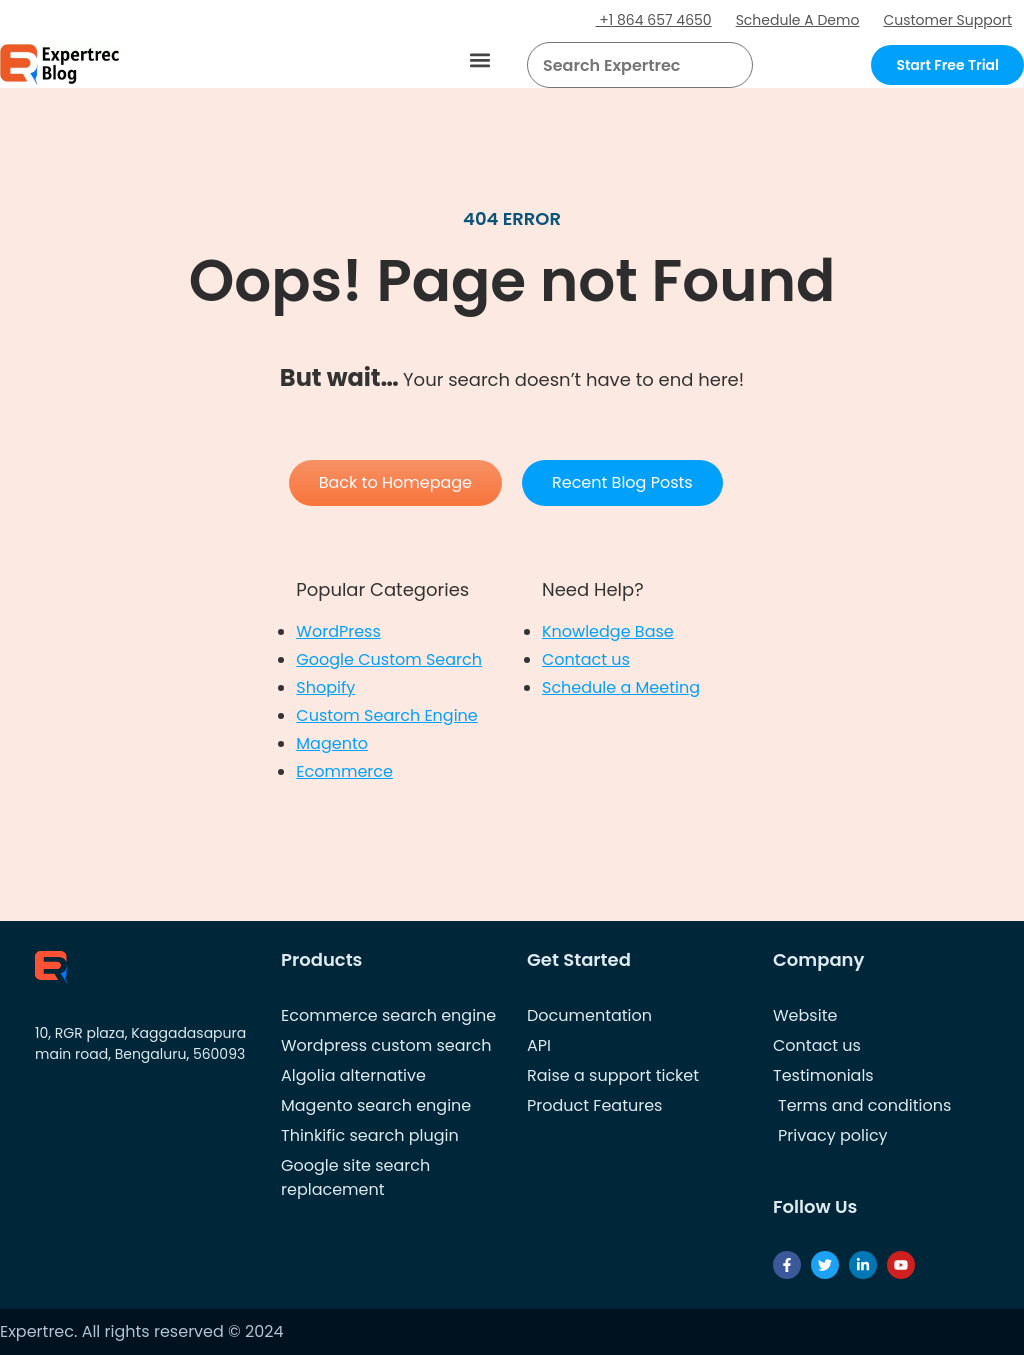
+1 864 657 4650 (654, 20)
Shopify (325, 687)
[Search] (730, 65)
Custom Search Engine (386, 715)
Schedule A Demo (798, 20)
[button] (480, 60)
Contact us (586, 659)
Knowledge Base (608, 631)
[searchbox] (623, 65)
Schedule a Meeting (621, 687)
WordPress (338, 631)
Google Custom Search (389, 659)
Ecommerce (344, 771)
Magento (332, 743)
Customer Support (947, 20)
